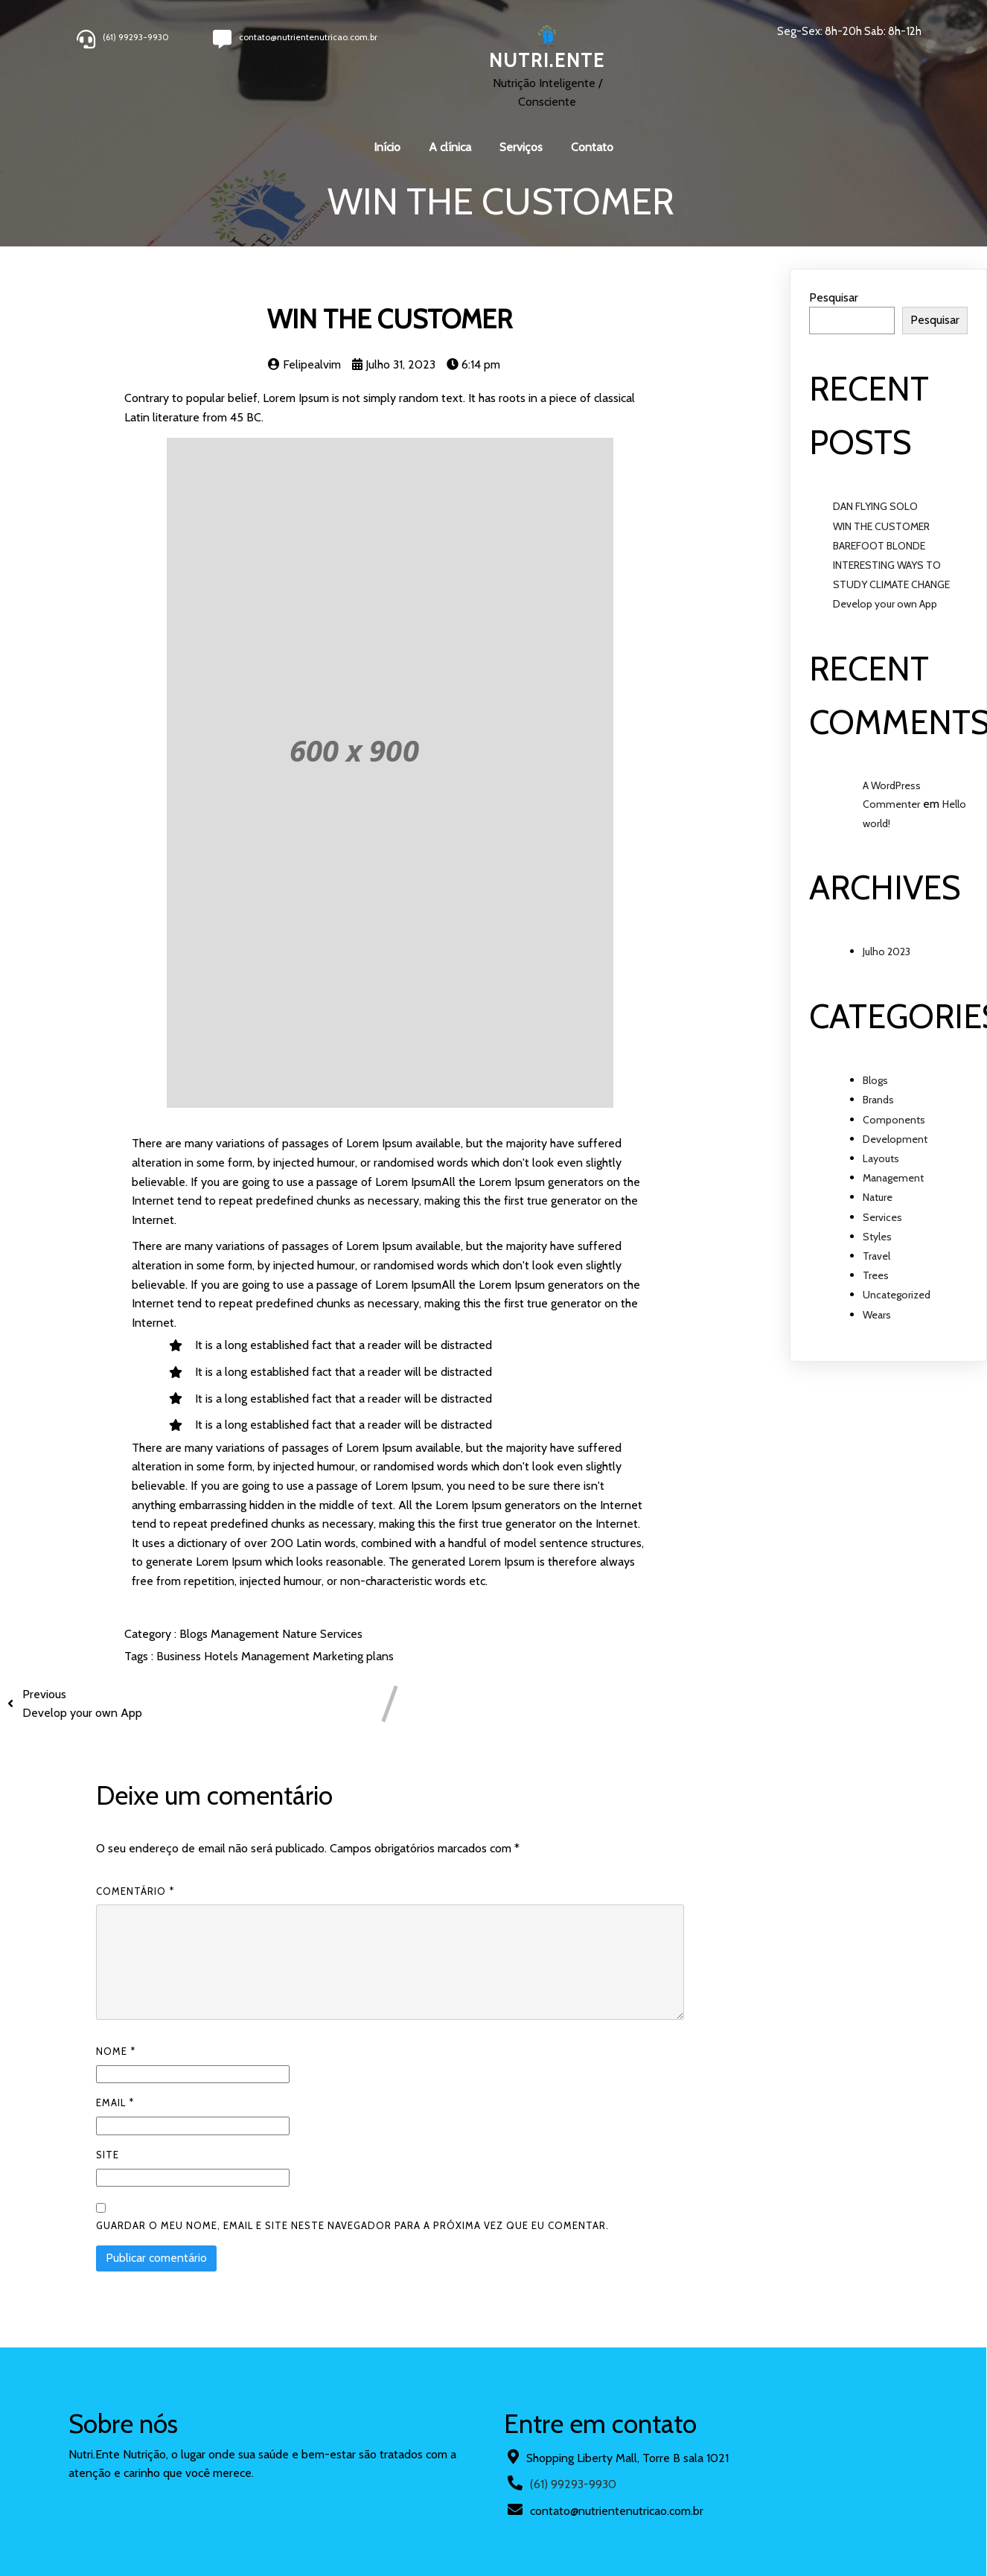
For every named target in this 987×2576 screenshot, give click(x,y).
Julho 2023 (886, 951)
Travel (876, 1256)
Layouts (881, 1158)
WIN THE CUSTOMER (881, 526)
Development (895, 1139)
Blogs (195, 1634)
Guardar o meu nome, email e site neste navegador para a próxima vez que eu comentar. (352, 2225)
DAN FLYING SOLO (875, 506)
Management (246, 1634)
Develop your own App (885, 603)
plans (380, 1656)
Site (107, 2155)
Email (115, 2102)
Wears (877, 1315)
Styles (877, 1236)
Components (894, 1119)
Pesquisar (833, 297)
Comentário (135, 1891)
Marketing (339, 1656)
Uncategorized (896, 1294)
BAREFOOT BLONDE (879, 545)
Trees (876, 1275)
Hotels (222, 1656)
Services (341, 1634)
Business (180, 1656)
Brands (878, 1099)
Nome (115, 2051)
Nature (301, 1634)
